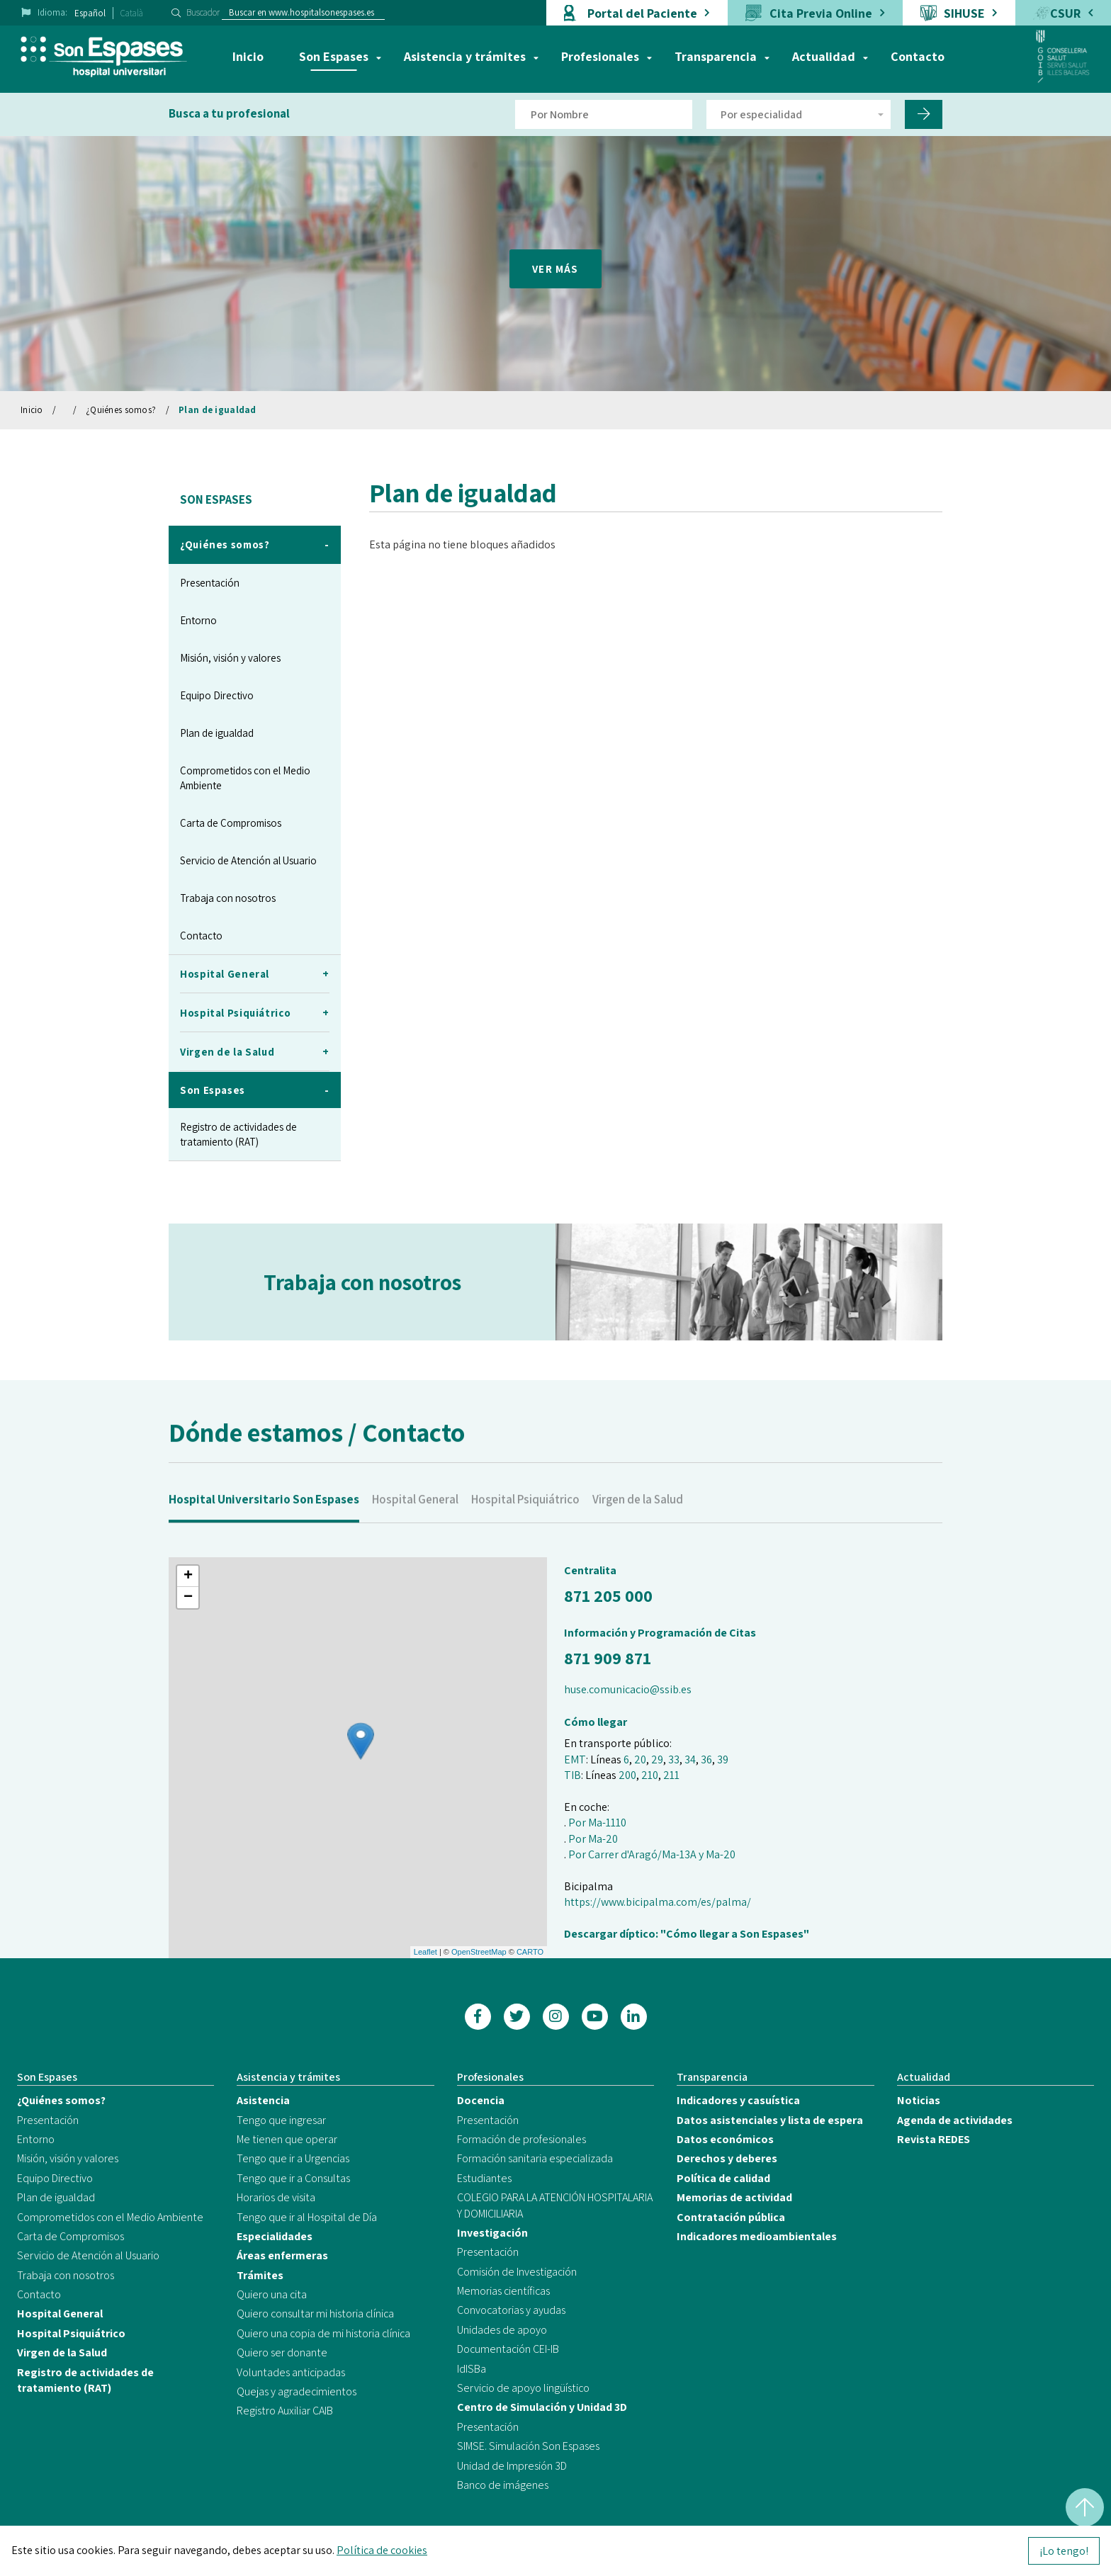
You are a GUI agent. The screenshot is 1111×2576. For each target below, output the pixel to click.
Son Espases (333, 56)
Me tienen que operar (287, 2139)
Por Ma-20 (593, 1838)
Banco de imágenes (502, 2485)
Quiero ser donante (282, 2352)
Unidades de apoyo (502, 2329)
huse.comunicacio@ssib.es (628, 1689)
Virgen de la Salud (637, 1526)
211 (671, 1775)
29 (657, 1759)
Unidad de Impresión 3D (512, 2465)
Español (90, 13)
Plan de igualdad (217, 410)
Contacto (917, 56)
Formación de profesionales (521, 2139)
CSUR (1065, 13)
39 (722, 1759)
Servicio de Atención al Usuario (248, 860)
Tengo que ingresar (281, 2120)
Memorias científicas (503, 2290)
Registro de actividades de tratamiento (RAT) (238, 1134)
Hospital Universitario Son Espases (264, 1526)
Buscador (203, 12)
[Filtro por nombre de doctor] (603, 114)
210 (649, 1775)
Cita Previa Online (820, 13)
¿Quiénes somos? (121, 410)
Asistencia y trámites (465, 56)
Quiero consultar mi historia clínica (315, 2313)
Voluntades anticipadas (291, 2372)
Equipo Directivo (217, 695)
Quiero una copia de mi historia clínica (323, 2333)
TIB (572, 1775)
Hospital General (415, 1526)
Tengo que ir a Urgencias (293, 2158)
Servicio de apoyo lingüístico (523, 2387)
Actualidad (823, 56)
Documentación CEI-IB (508, 2348)
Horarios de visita (276, 2197)
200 (627, 1775)
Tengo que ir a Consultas (293, 2178)
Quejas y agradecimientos (296, 2391)
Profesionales (600, 56)
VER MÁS (555, 269)
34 (690, 1759)
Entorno (198, 620)
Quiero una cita (272, 2294)
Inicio (248, 56)
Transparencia (716, 56)
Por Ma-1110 (597, 1822)
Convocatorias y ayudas (511, 2310)
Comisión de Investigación (517, 2271)
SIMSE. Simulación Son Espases (528, 2446)
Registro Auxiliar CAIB (285, 2410)
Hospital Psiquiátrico (525, 1526)
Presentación (209, 582)
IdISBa (471, 2368)
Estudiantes (484, 2178)
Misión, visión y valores (230, 658)
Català (131, 13)
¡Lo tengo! (1063, 2550)
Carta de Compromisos (230, 823)
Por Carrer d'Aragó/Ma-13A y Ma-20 (651, 1854)
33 (673, 1759)
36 (706, 1759)
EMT (575, 1759)
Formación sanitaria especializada (535, 2158)
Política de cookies (382, 2550)
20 (640, 1759)
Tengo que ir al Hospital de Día (307, 2217)
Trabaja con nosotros (228, 898)
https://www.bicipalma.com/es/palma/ (657, 1901)
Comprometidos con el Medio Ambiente (245, 778)
